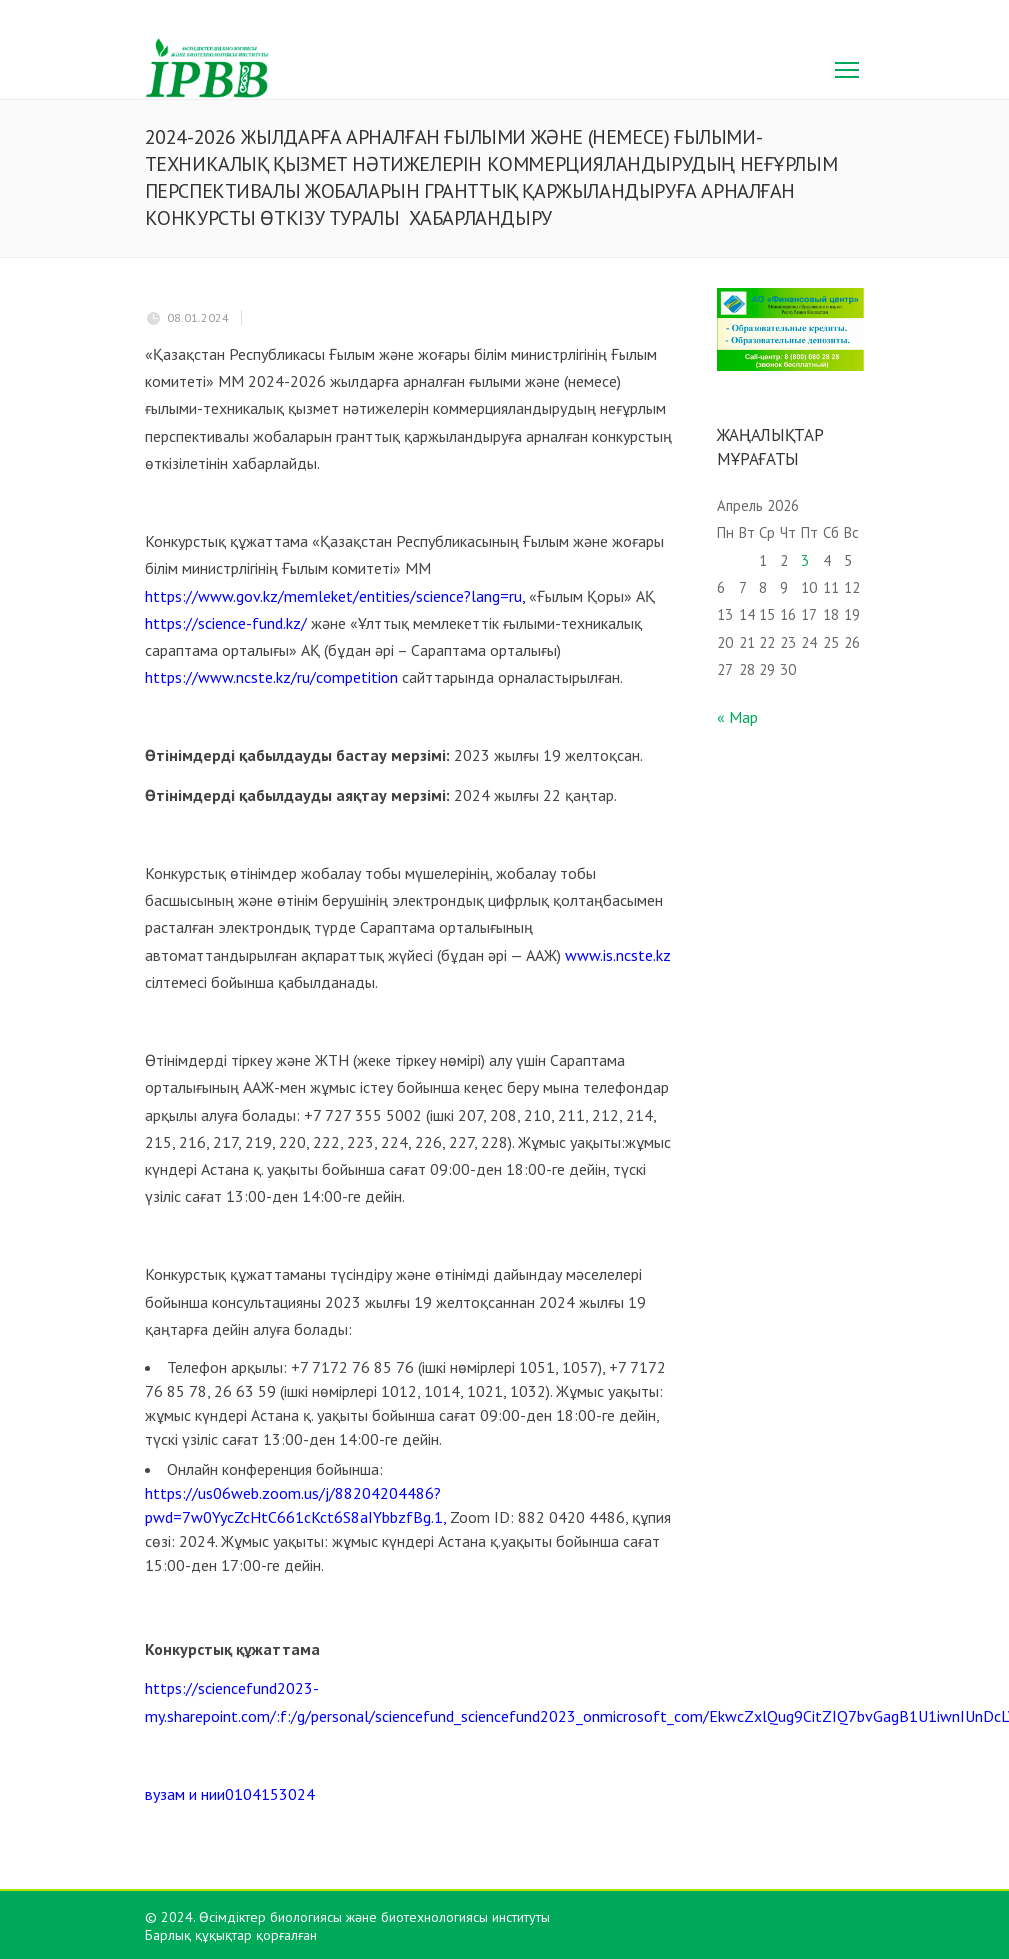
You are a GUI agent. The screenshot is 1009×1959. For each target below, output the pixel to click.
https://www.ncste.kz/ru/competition (271, 677)
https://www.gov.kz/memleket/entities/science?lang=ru (333, 596)
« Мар (737, 717)
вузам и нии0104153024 (230, 1794)
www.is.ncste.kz (618, 955)
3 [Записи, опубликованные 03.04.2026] (805, 560)
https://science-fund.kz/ (226, 623)
